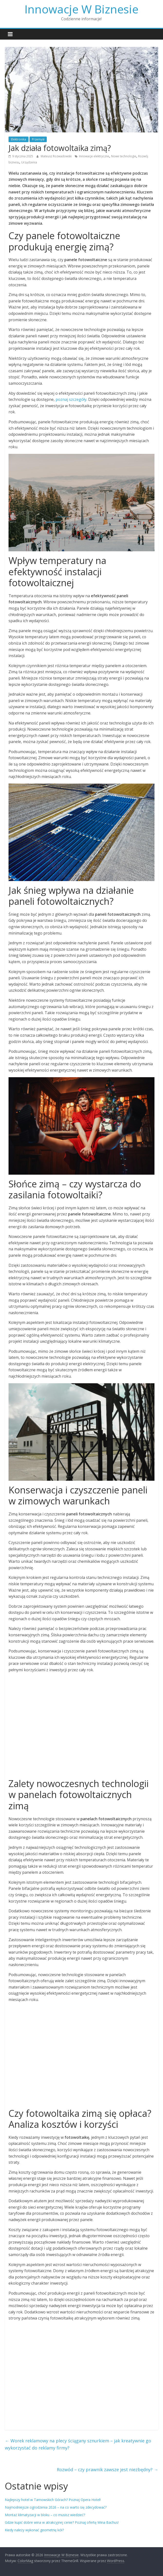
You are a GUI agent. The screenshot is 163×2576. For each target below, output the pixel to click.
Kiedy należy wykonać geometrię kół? (34, 2530)
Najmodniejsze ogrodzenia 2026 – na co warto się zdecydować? (55, 2507)
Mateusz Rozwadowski (56, 156)
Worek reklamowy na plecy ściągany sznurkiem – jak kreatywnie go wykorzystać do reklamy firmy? (78, 2444)
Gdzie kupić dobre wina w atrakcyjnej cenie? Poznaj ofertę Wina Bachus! (62, 2522)
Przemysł (38, 139)
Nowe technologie (123, 156)
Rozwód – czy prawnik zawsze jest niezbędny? (107, 2469)
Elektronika (18, 139)
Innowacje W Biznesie (81, 9)
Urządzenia (29, 162)
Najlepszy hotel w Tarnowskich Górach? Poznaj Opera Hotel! (53, 2499)
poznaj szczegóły (71, 399)
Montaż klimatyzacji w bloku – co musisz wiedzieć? (45, 2514)
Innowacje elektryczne (94, 156)
